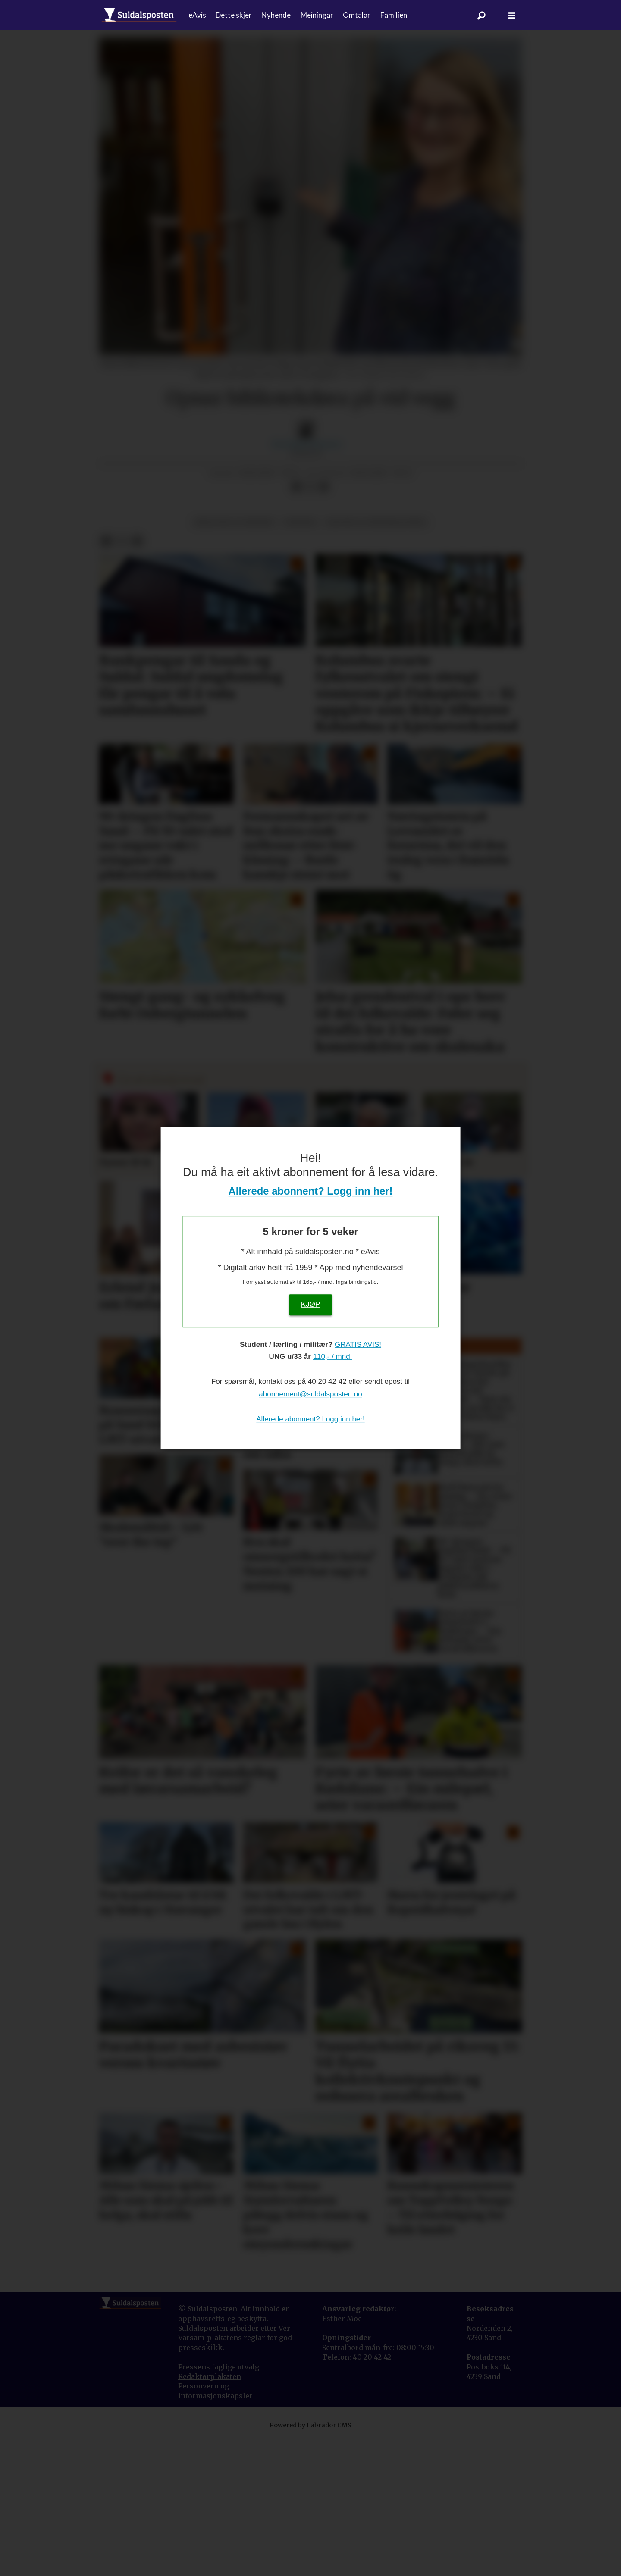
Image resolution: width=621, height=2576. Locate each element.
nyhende (300, 660)
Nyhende (276, 14)
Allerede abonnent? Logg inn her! (311, 1191)
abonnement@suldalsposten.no (310, 1394)
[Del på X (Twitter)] (310, 624)
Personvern (199, 2524)
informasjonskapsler (215, 2533)
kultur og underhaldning (376, 660)
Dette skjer (234, 14)
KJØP (310, 1304)
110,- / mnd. (332, 1357)
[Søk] (482, 15)
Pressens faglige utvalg (218, 2505)
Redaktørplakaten (209, 2514)
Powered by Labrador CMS (310, 2563)
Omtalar (356, 14)
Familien (393, 14)
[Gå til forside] (139, 15)
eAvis (197, 14)
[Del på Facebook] (296, 624)
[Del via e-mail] (323, 624)
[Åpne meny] (512, 15)
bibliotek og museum (234, 660)
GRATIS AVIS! (358, 1344)
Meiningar (317, 14)
